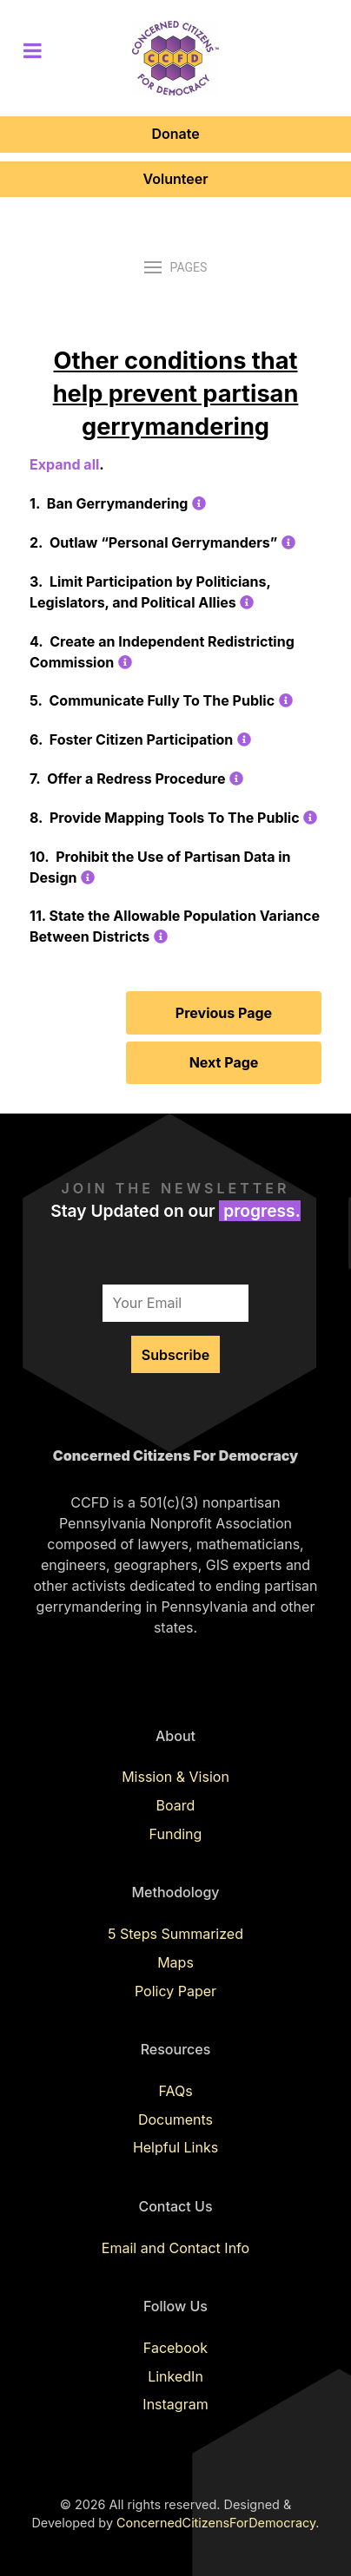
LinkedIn (175, 2376)
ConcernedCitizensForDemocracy (215, 2522)
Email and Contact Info (175, 2248)
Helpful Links (175, 2147)
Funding (175, 1834)
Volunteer (175, 178)
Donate (175, 133)
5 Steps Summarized (175, 1933)
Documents (175, 2119)
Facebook (175, 2347)
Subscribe (175, 1355)
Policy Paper (175, 1991)
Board (175, 1805)
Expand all (64, 464)
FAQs (175, 2091)
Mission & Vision (175, 1776)
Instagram (175, 2404)
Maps (175, 1962)
